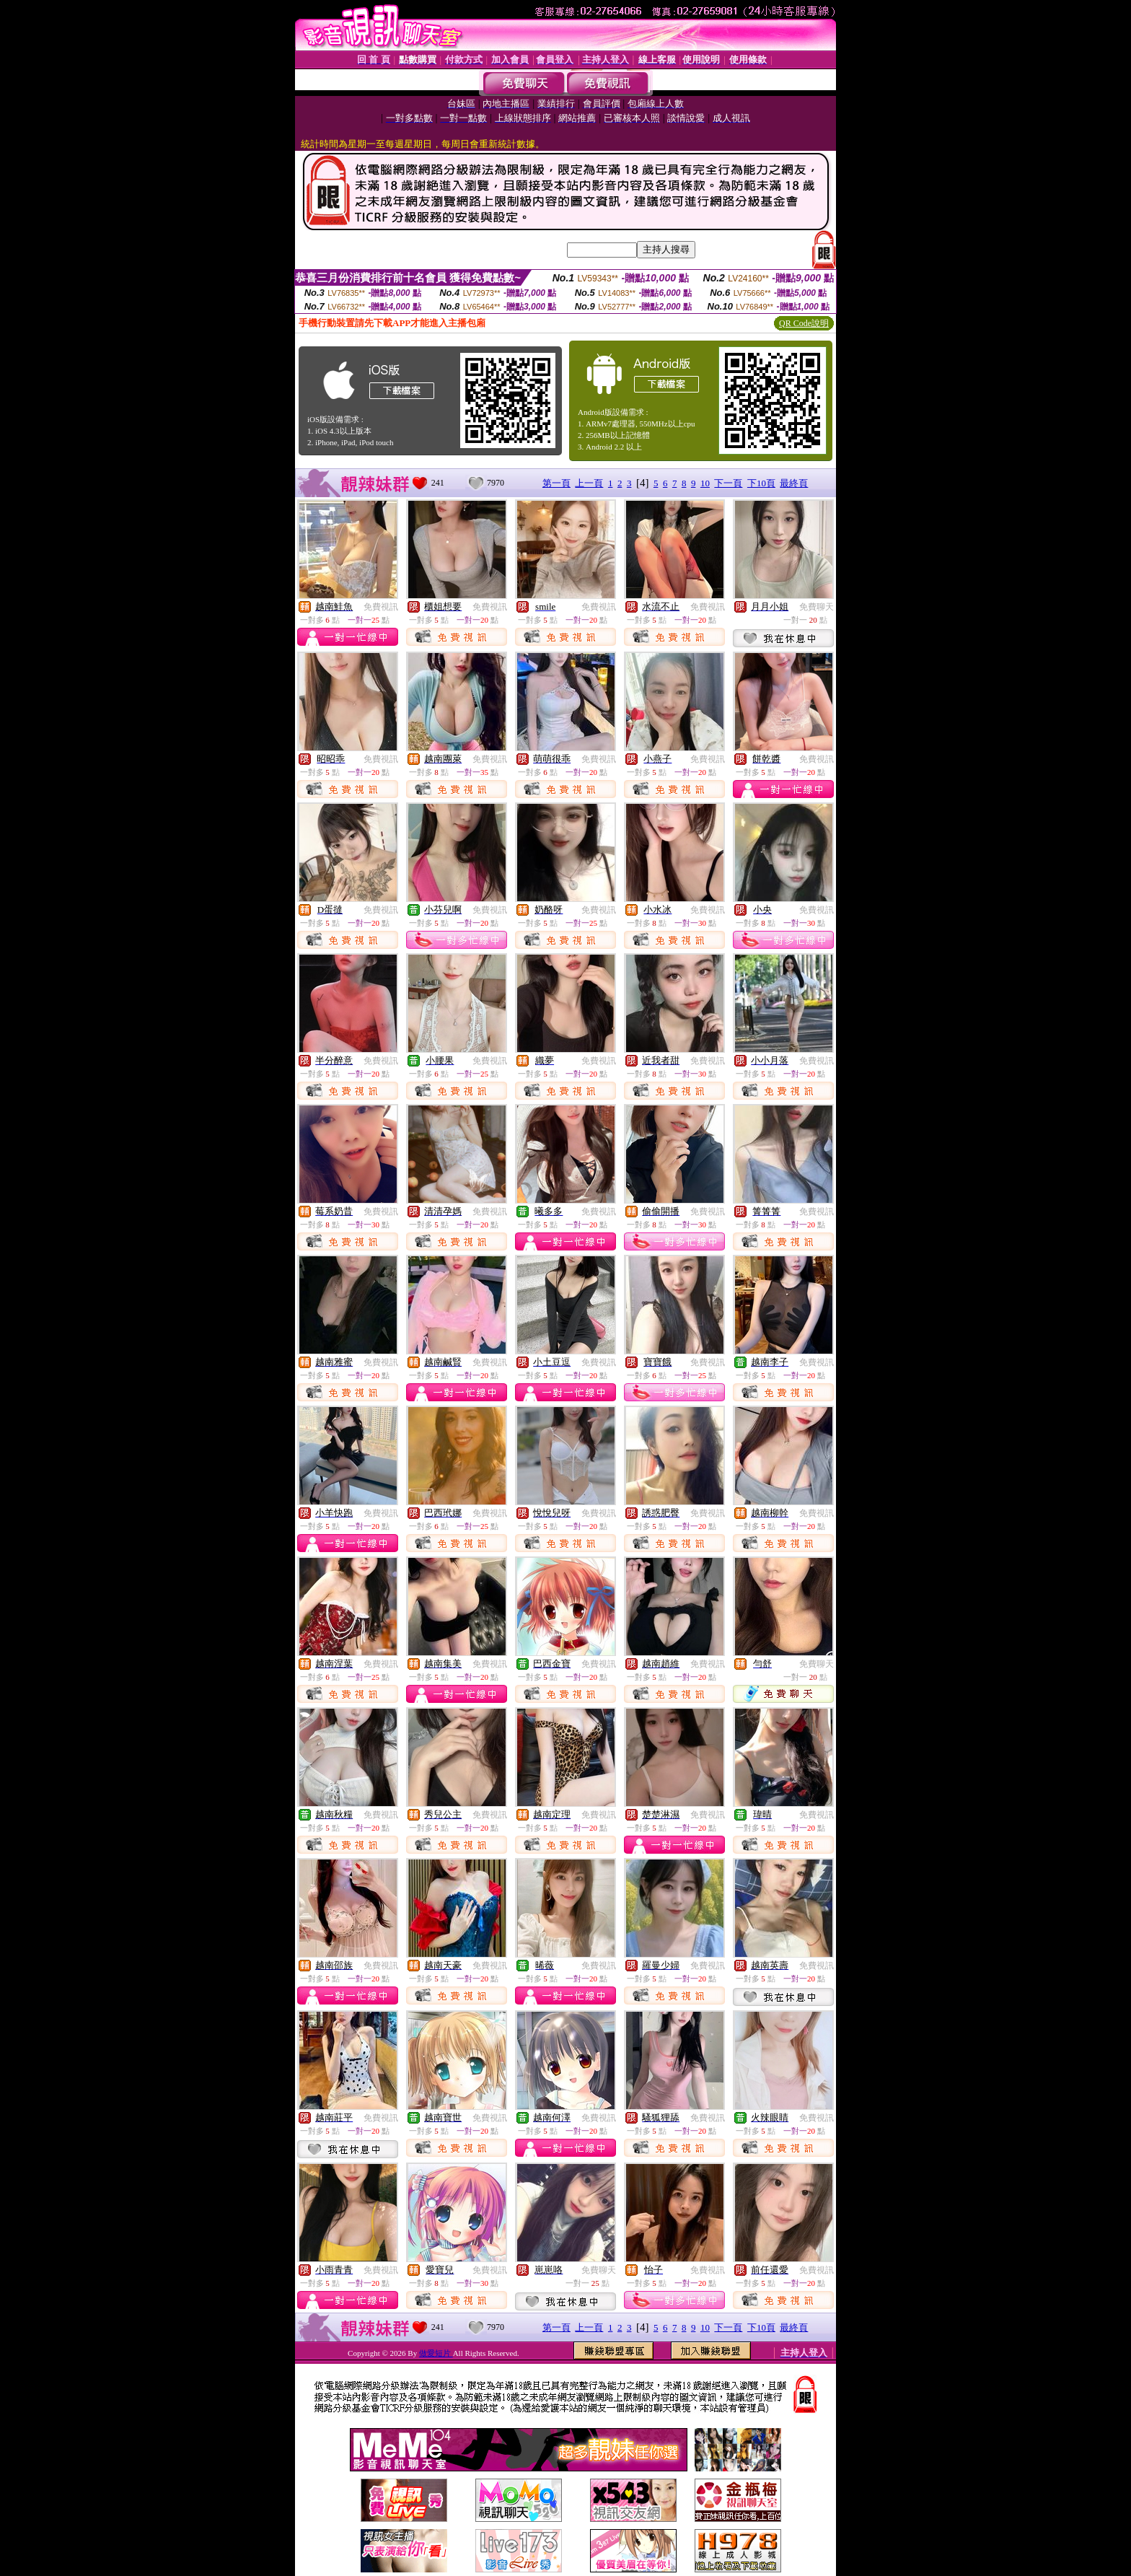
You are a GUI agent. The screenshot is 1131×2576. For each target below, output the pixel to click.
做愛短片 (436, 2353)
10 (705, 483)
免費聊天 (816, 607)
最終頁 (794, 483)
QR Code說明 (804, 323)
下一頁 (728, 483)
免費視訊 (381, 607)
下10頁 (761, 483)
